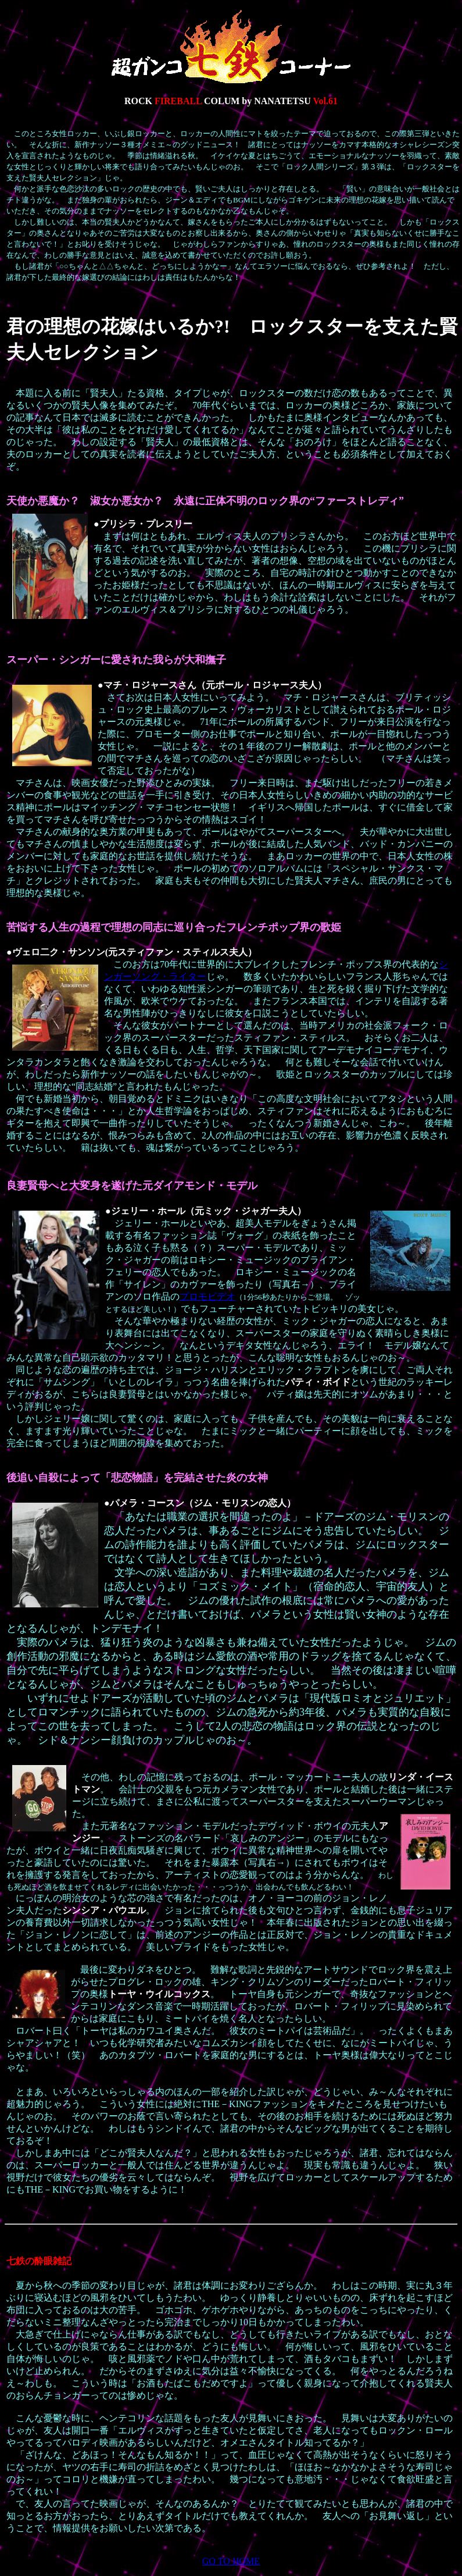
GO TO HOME (231, 2561)
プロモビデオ (207, 1296)
